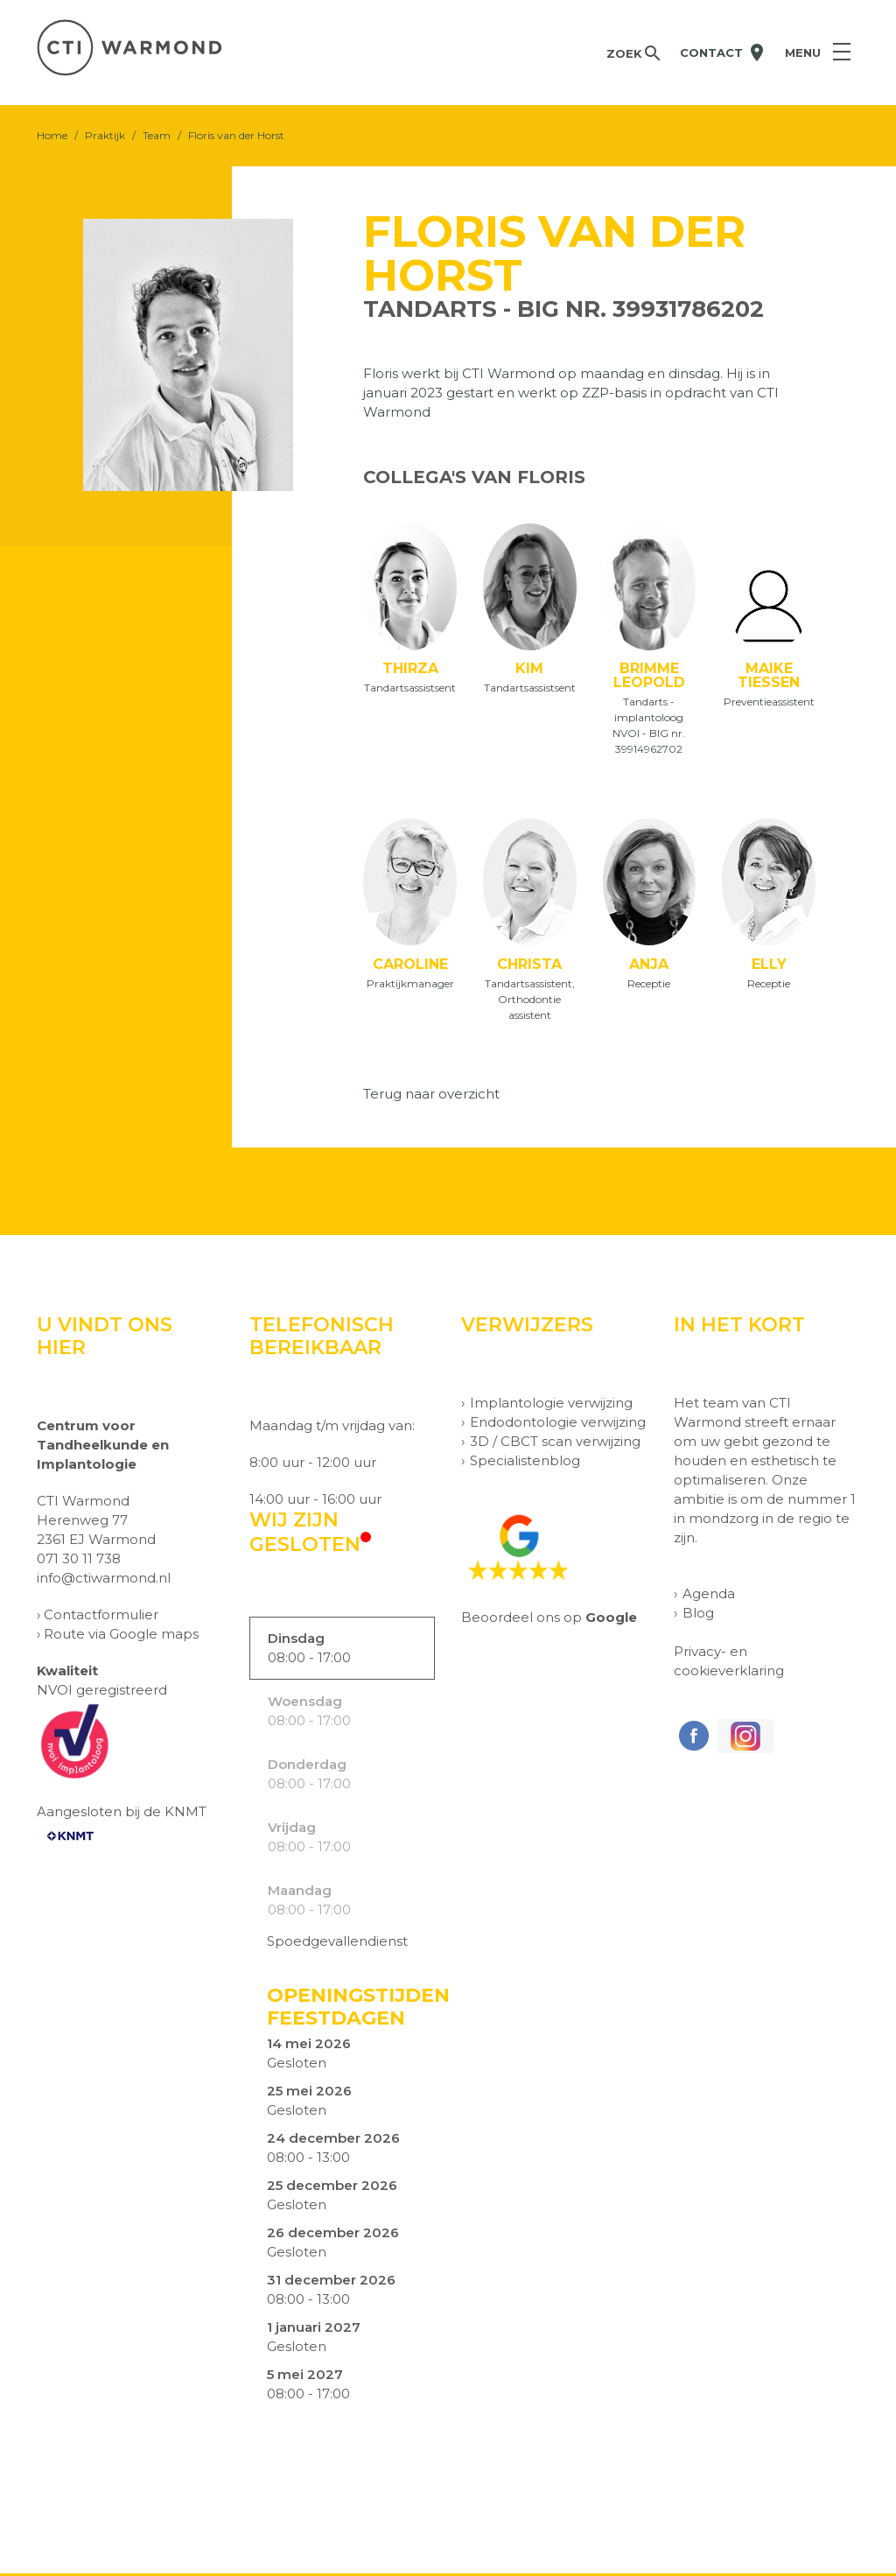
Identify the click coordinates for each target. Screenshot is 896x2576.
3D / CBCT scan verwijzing (555, 1443)
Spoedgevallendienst (337, 1943)
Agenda (708, 1596)
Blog (698, 1615)
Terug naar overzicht (431, 1096)
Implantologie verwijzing (551, 1405)
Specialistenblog (525, 1463)
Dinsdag (296, 1640)
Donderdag (307, 1766)
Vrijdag (292, 1829)
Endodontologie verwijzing (558, 1424)
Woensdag (305, 1703)
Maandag (300, 1893)
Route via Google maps (121, 1636)
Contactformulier (101, 1617)
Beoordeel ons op (549, 1619)
